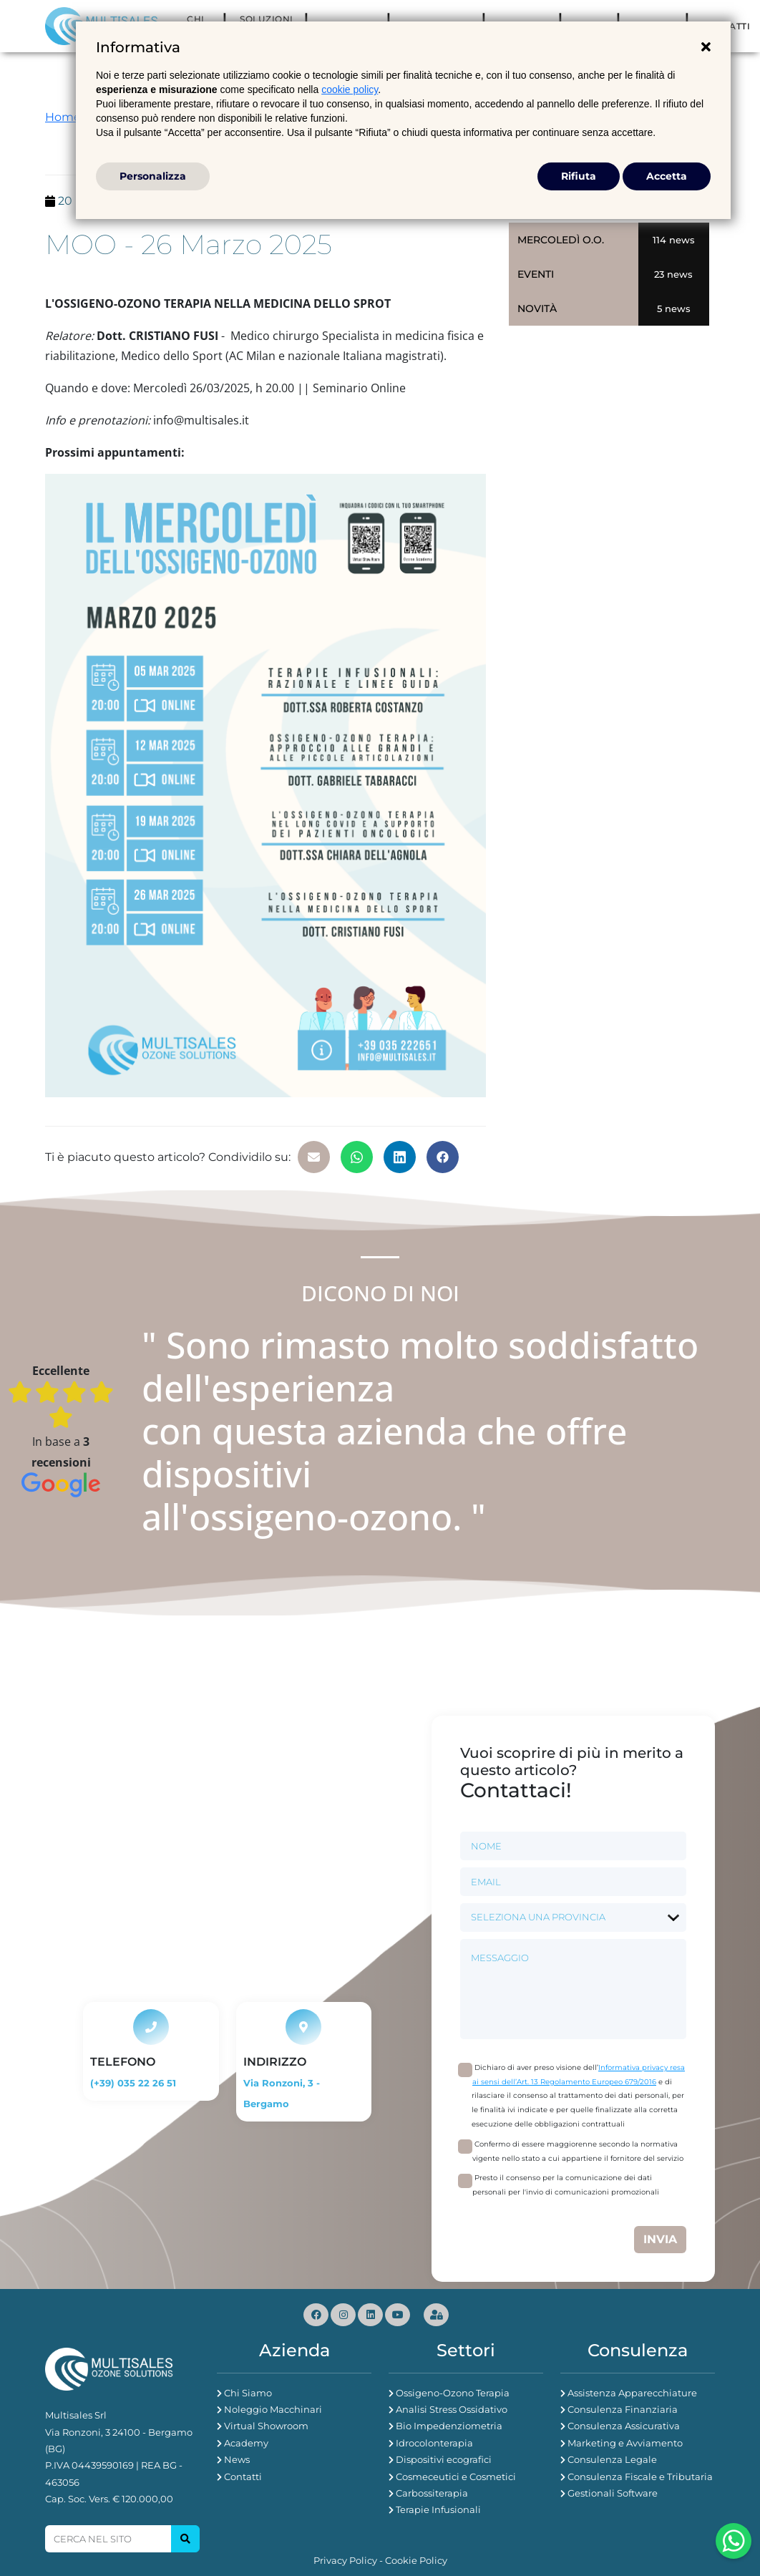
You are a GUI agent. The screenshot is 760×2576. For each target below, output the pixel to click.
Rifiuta (578, 176)
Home (63, 117)
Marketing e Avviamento (625, 2443)
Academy (246, 2443)
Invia (660, 2239)
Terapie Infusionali (438, 2509)
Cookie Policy (416, 2560)
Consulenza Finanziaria (622, 2409)
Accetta (666, 176)
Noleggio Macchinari (273, 2409)
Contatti (243, 2476)
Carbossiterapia (432, 2493)
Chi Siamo (248, 2392)
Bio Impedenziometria (449, 2425)
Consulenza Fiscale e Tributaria (640, 2476)
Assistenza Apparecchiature (632, 2392)
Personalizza (153, 176)
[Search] (108, 2538)
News (237, 2459)
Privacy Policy (345, 2560)
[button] (314, 1157)
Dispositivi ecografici (444, 2459)
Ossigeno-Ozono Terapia (453, 2392)
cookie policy (349, 89)
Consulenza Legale (612, 2459)
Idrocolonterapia (434, 2443)
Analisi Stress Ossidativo (451, 2409)
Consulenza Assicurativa (623, 2425)
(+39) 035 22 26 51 (133, 2083)
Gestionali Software (612, 2493)
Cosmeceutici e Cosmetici (456, 2476)
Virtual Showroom (266, 2425)
